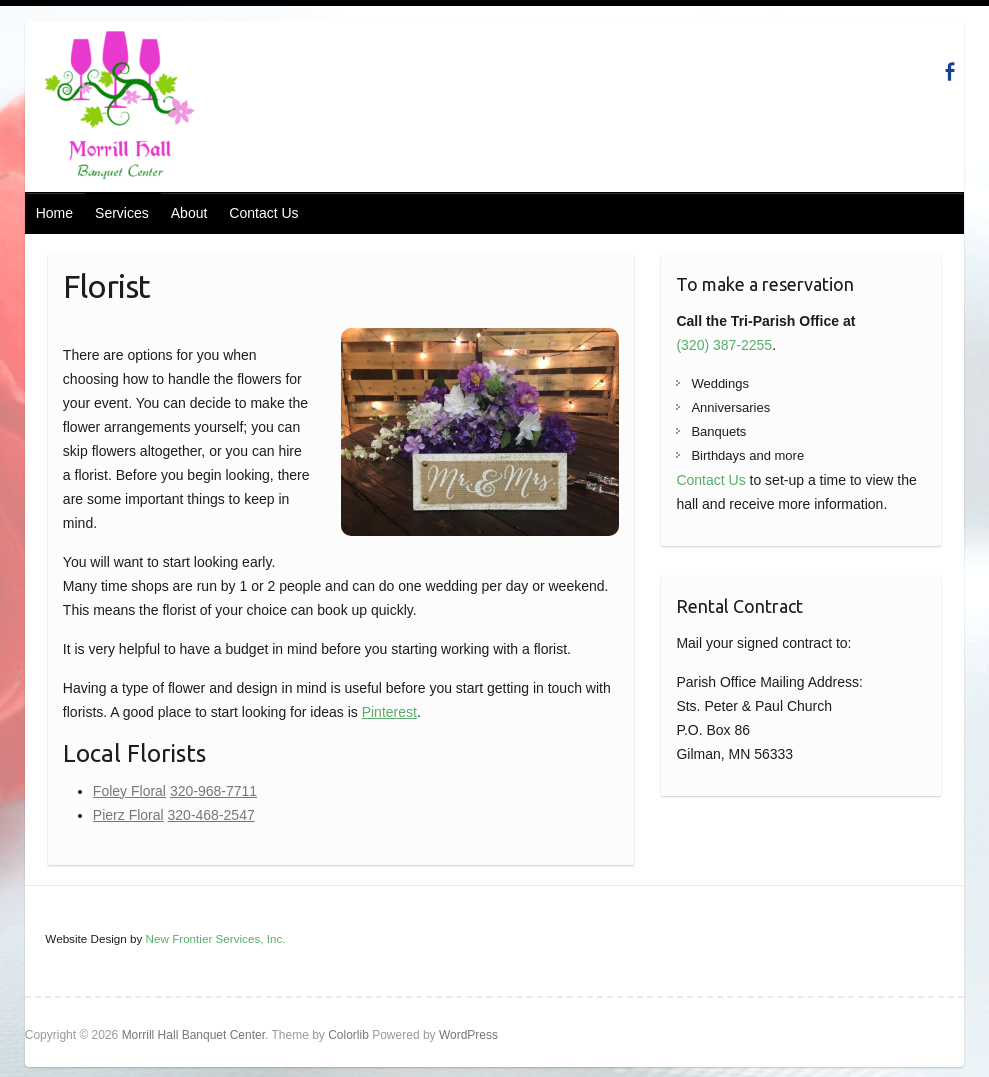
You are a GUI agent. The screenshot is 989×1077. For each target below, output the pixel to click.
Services (122, 213)
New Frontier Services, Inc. (216, 938)
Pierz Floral (128, 815)
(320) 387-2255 (724, 345)
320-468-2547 (211, 815)
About (189, 213)
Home (54, 213)
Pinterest (389, 712)
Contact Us (263, 213)
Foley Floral (129, 791)
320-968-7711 (213, 791)
